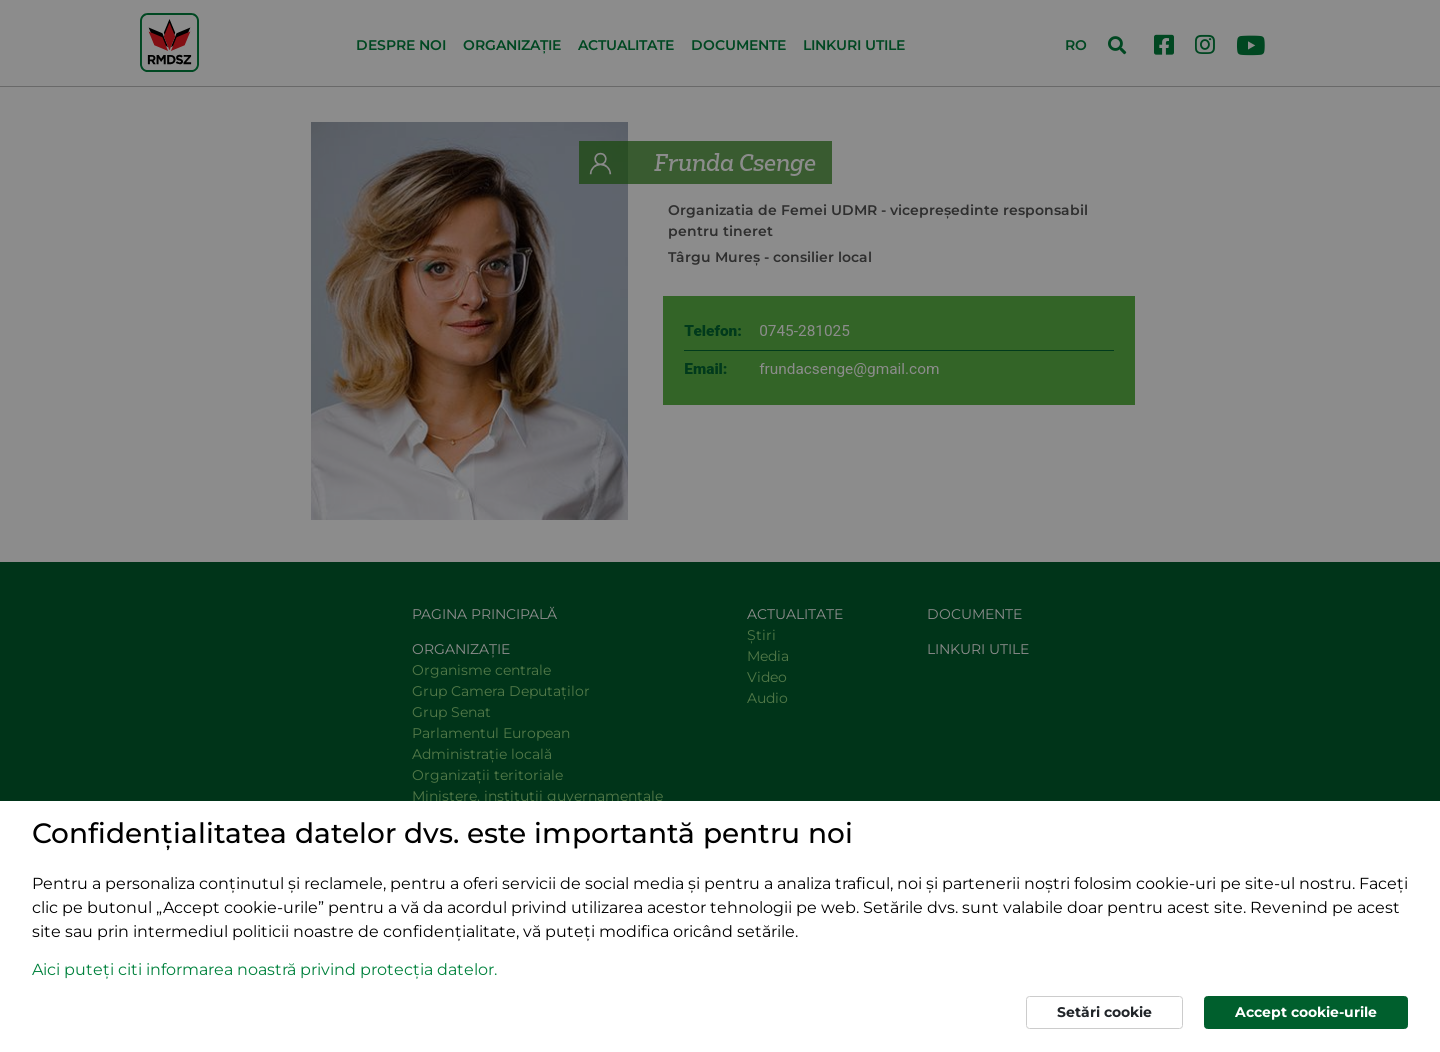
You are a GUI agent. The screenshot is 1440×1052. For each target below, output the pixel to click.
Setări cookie (1104, 1012)
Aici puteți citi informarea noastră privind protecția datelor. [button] (264, 969)
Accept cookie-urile (1306, 1012)
